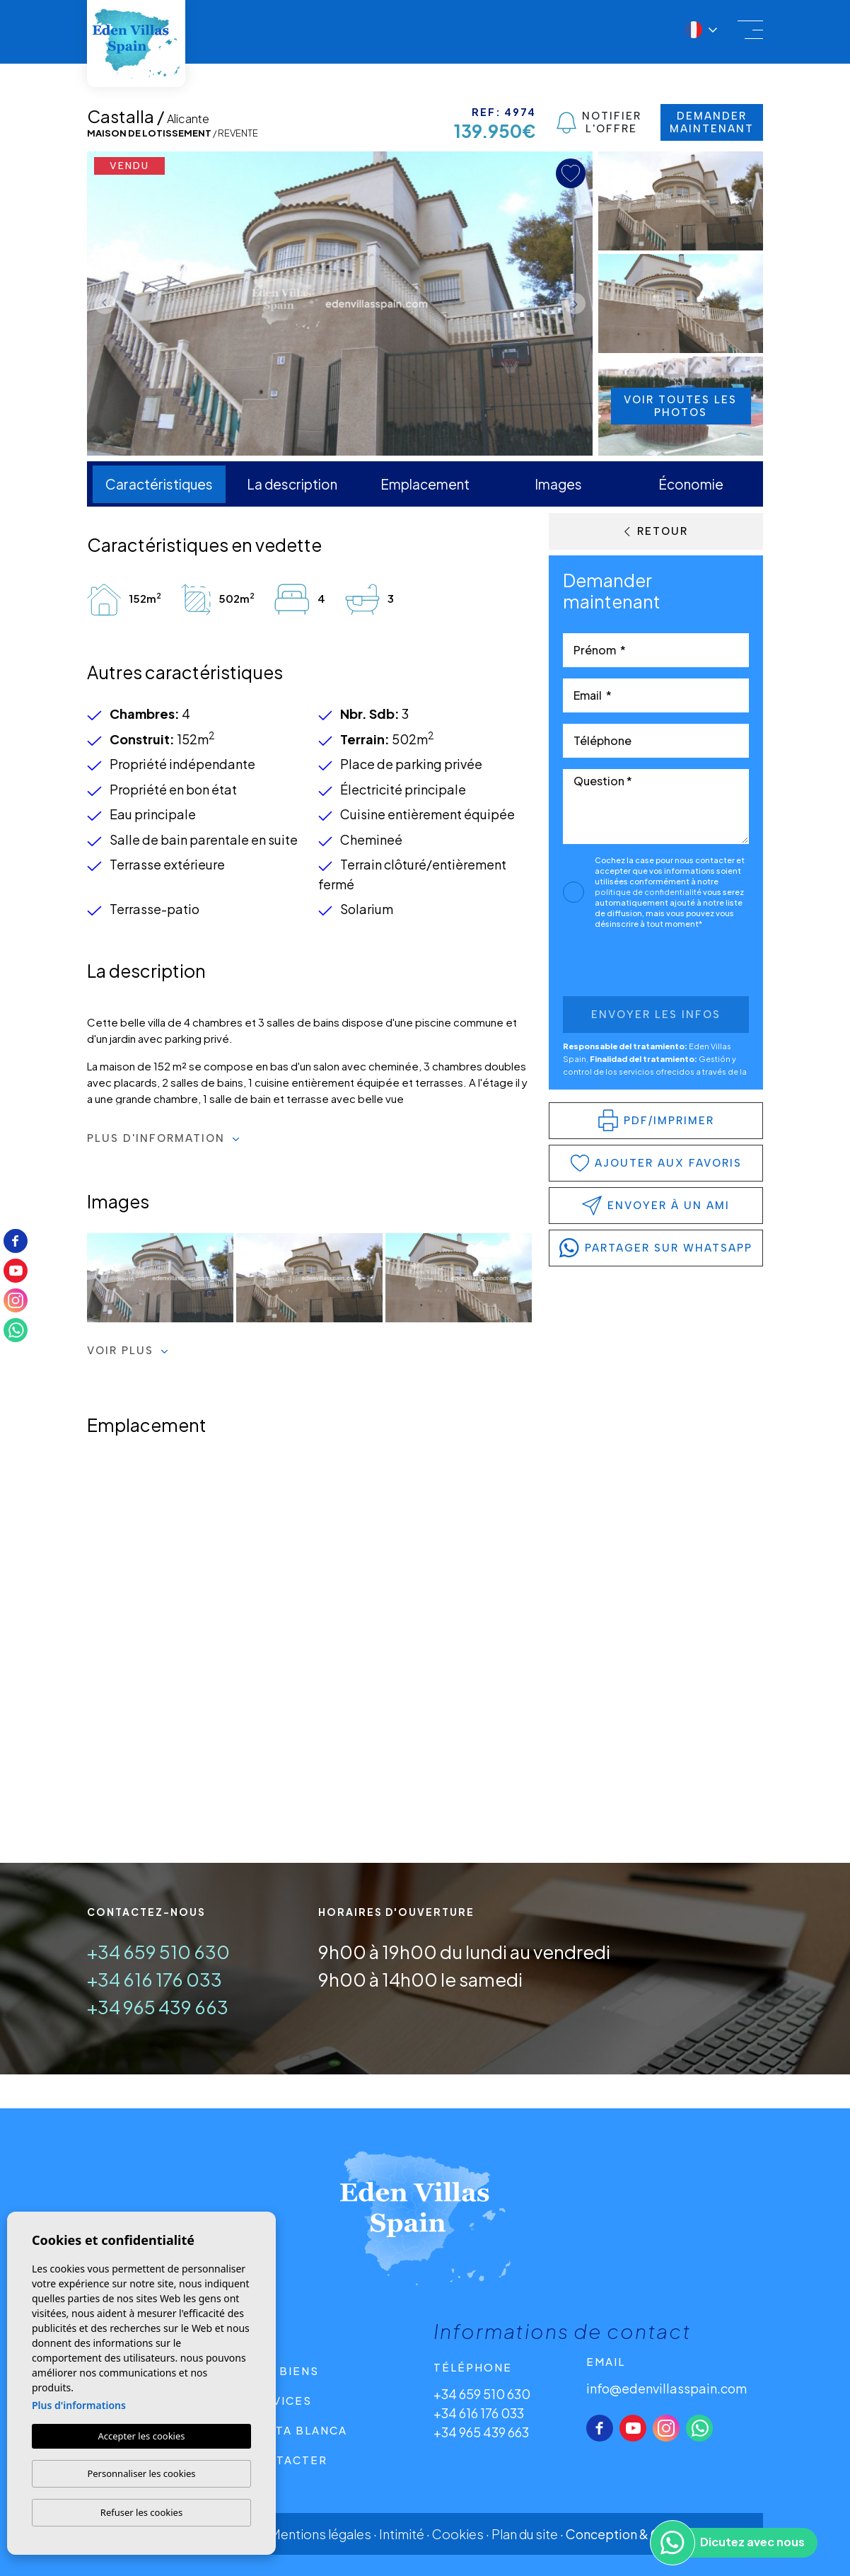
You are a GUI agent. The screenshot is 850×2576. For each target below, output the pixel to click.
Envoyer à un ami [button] (656, 1205)
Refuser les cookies (141, 2512)
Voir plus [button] (127, 1350)
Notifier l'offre (599, 122)
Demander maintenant (712, 122)
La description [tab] (292, 483)
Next (578, 303)
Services (280, 2400)
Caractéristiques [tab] (159, 483)
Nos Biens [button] (283, 2370)
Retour (656, 531)
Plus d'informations (79, 2405)
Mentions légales (320, 2534)
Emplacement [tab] (425, 483)
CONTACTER (287, 2459)
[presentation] (638, 966)
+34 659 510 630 (158, 1951)
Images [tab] (558, 483)
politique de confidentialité (649, 891)
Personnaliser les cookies (141, 2473)
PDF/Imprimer (656, 1120)
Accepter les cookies (141, 2436)
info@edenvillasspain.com (666, 2388)
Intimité (401, 2534)
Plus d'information (163, 1138)
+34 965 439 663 (157, 2006)
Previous (101, 303)
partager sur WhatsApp (655, 1248)
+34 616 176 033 (154, 1979)
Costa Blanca (297, 2430)
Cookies (458, 2534)
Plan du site (524, 2534)
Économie (690, 483)
